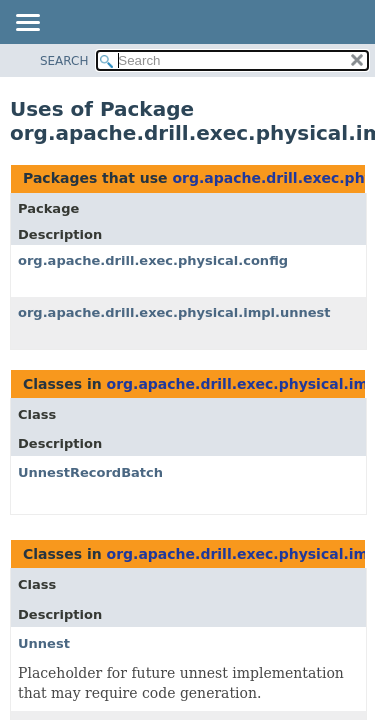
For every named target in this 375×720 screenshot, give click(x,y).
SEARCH (64, 61)
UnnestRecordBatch (90, 472)
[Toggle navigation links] (27, 24)
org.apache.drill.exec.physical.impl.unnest (174, 312)
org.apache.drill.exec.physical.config (153, 260)
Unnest (44, 643)
